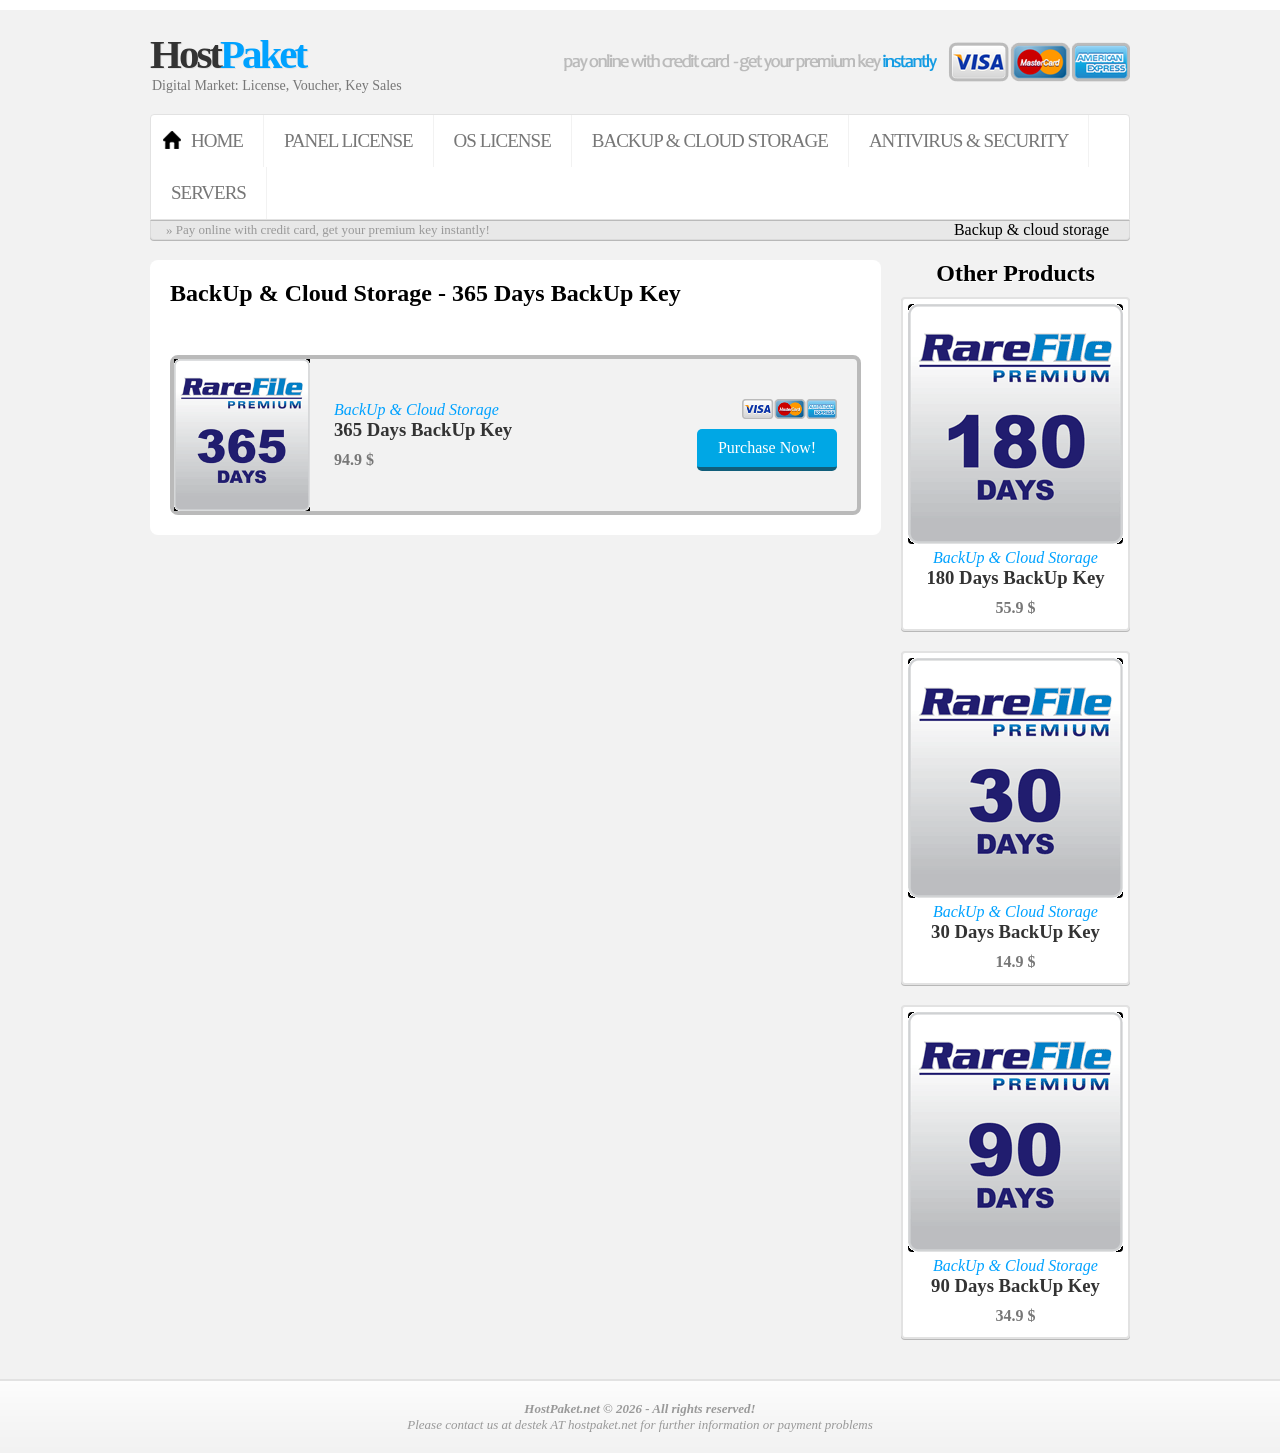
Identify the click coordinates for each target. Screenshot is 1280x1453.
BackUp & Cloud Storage (710, 140)
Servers (208, 192)
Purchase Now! (767, 447)
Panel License (348, 140)
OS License (502, 140)
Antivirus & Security (969, 140)
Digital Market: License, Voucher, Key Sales (277, 85)
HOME (217, 140)
